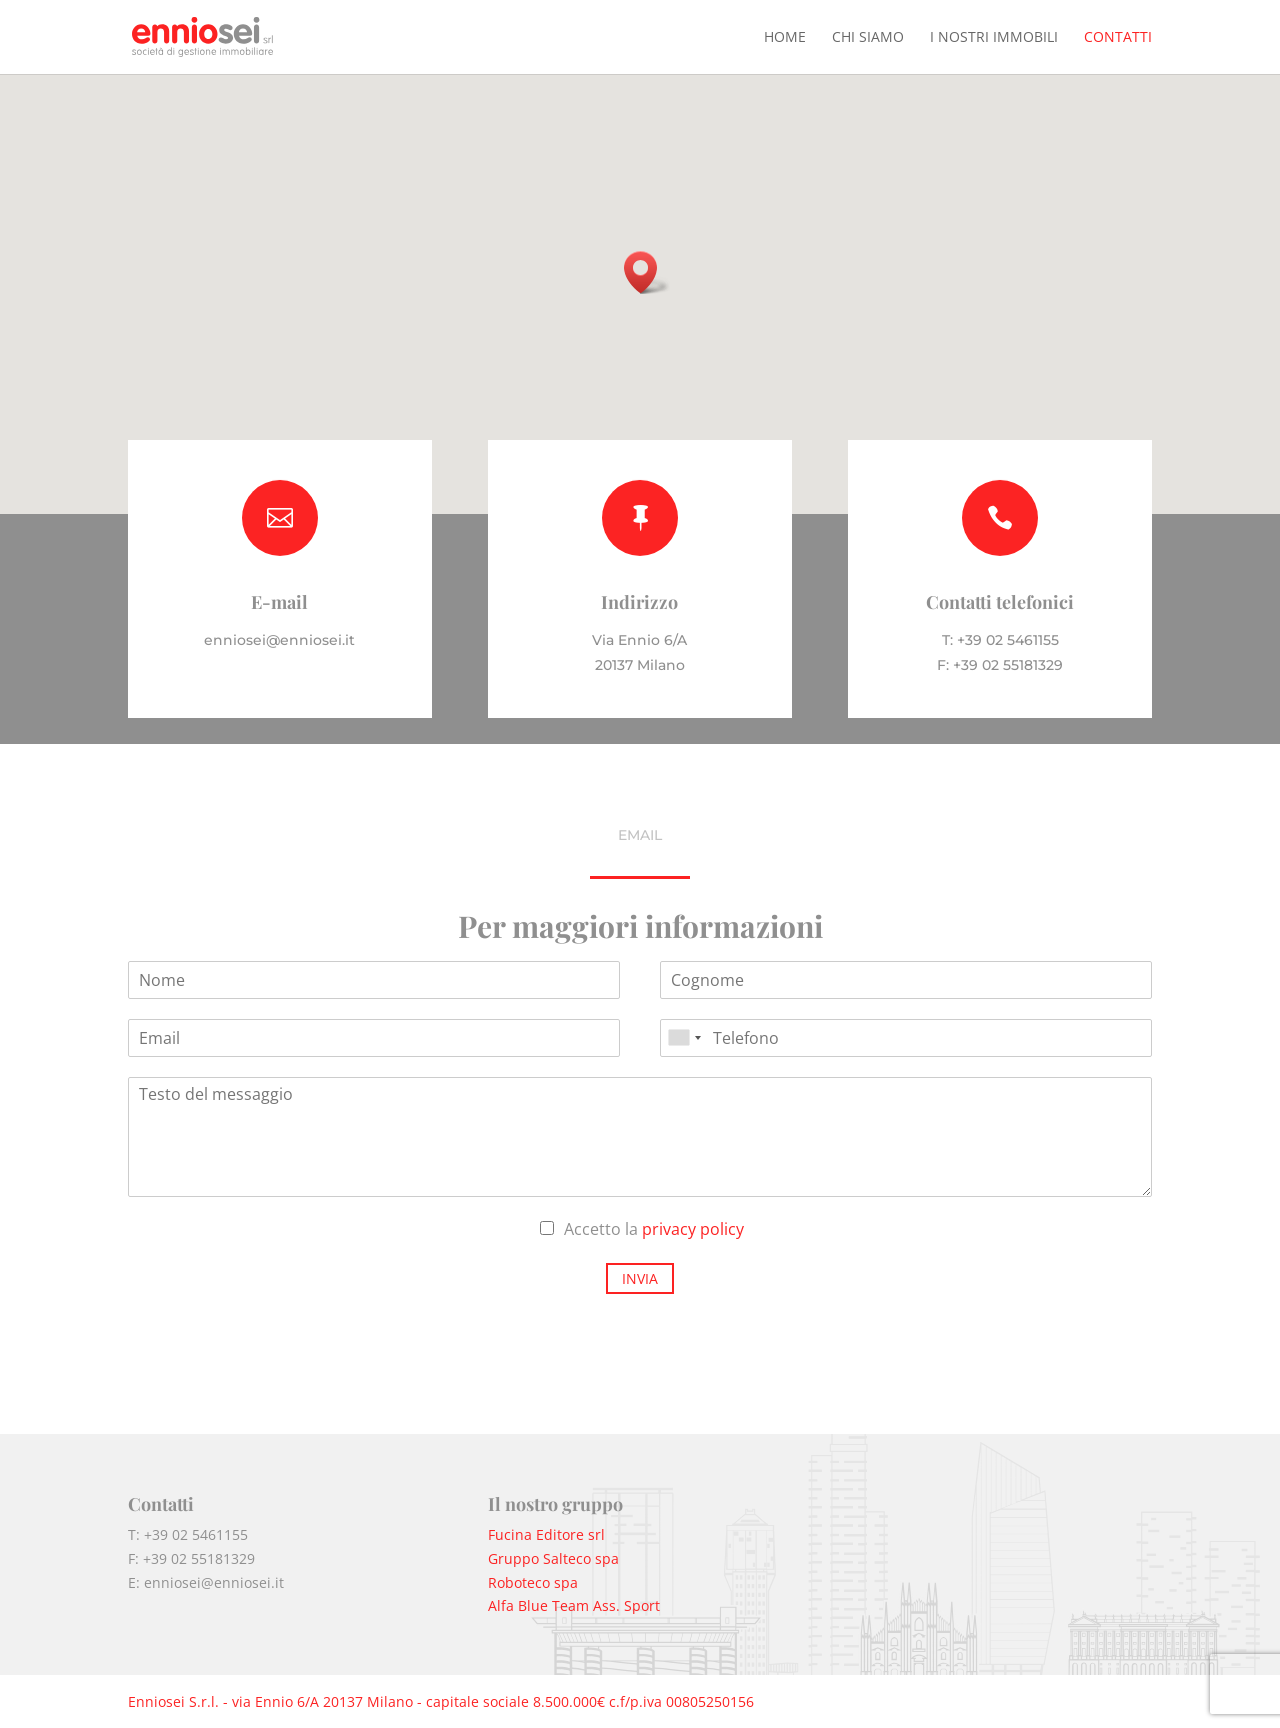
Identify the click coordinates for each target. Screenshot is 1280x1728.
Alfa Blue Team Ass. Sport (574, 1605)
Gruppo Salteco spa (553, 1558)
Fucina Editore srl (546, 1534)
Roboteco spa (533, 1582)
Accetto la (654, 1229)
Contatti (1118, 38)
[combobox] (684, 1038)
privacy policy (693, 1229)
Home (785, 38)
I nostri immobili (994, 38)
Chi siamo (868, 38)
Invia (640, 1278)
